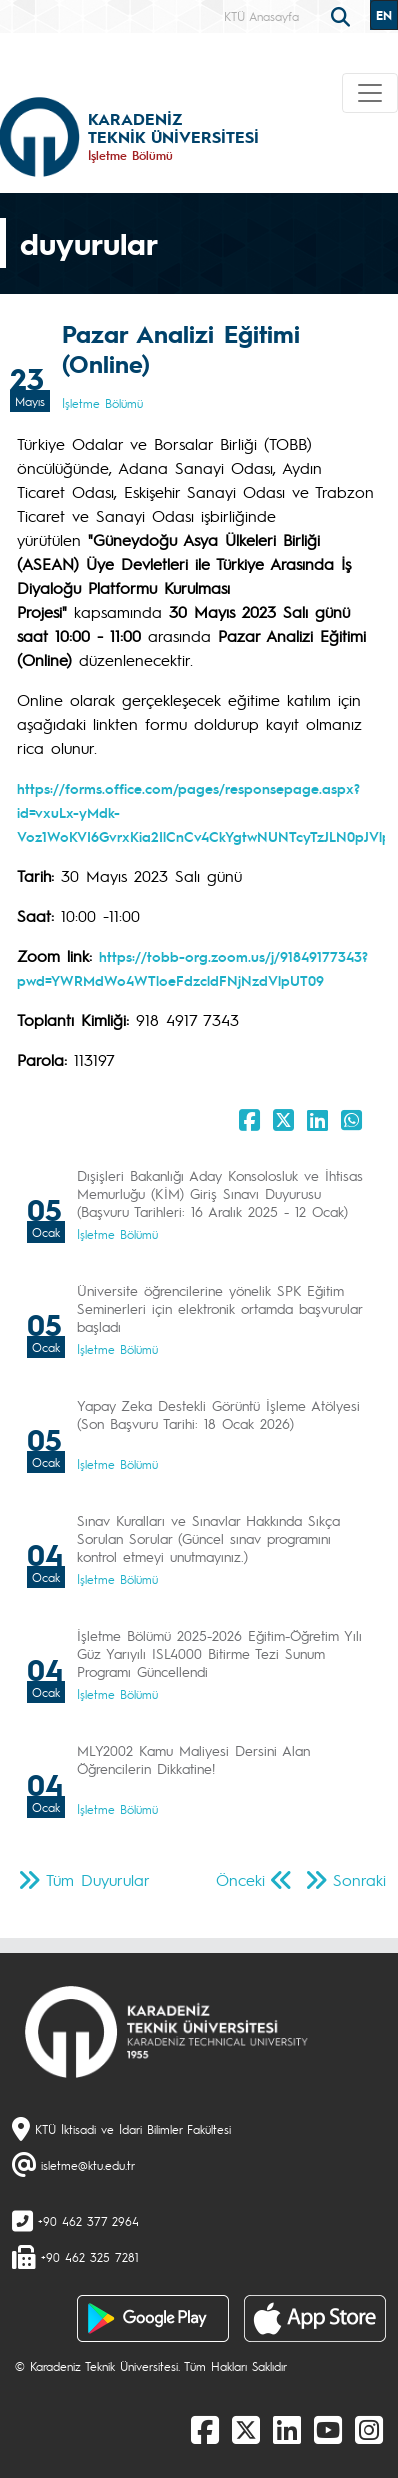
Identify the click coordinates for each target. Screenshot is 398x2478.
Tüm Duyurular (98, 1879)
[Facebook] (205, 2429)
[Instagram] (369, 2429)
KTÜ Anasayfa (261, 16)
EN (384, 15)
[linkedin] (287, 2429)
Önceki (240, 1879)
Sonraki (359, 1879)
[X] (246, 2429)
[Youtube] (328, 2429)
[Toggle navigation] (370, 93)
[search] (343, 15)
